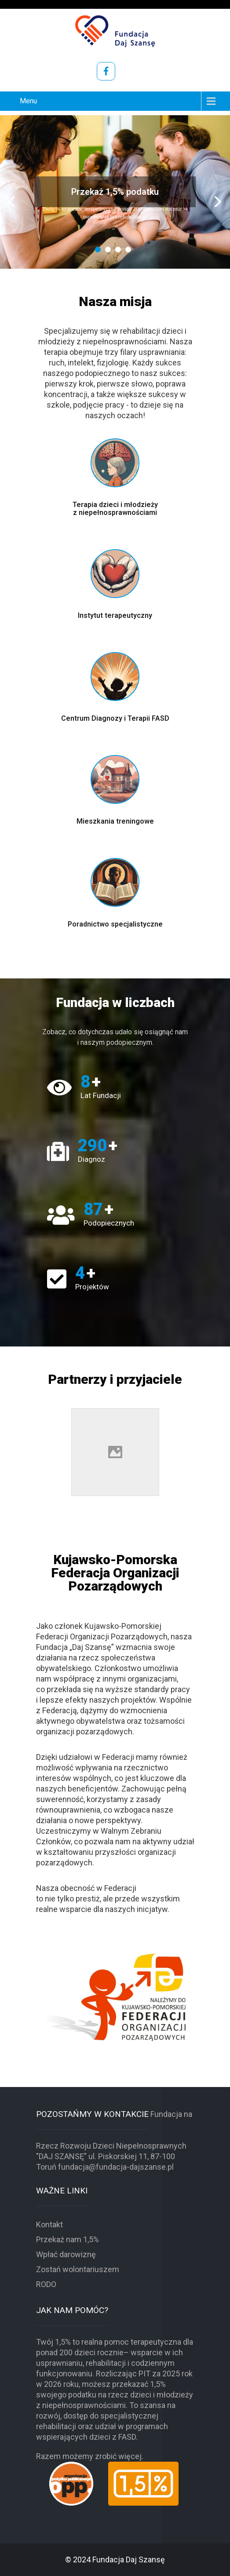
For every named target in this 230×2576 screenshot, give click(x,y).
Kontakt (49, 2224)
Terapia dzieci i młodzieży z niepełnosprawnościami (115, 508)
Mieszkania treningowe (115, 821)
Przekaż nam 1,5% (67, 2239)
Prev (12, 202)
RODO (46, 2284)
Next (218, 202)
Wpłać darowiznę (66, 2254)
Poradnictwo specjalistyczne (115, 924)
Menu (28, 101)
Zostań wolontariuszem (77, 2269)
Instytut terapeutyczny (115, 615)
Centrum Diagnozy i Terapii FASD (115, 718)
